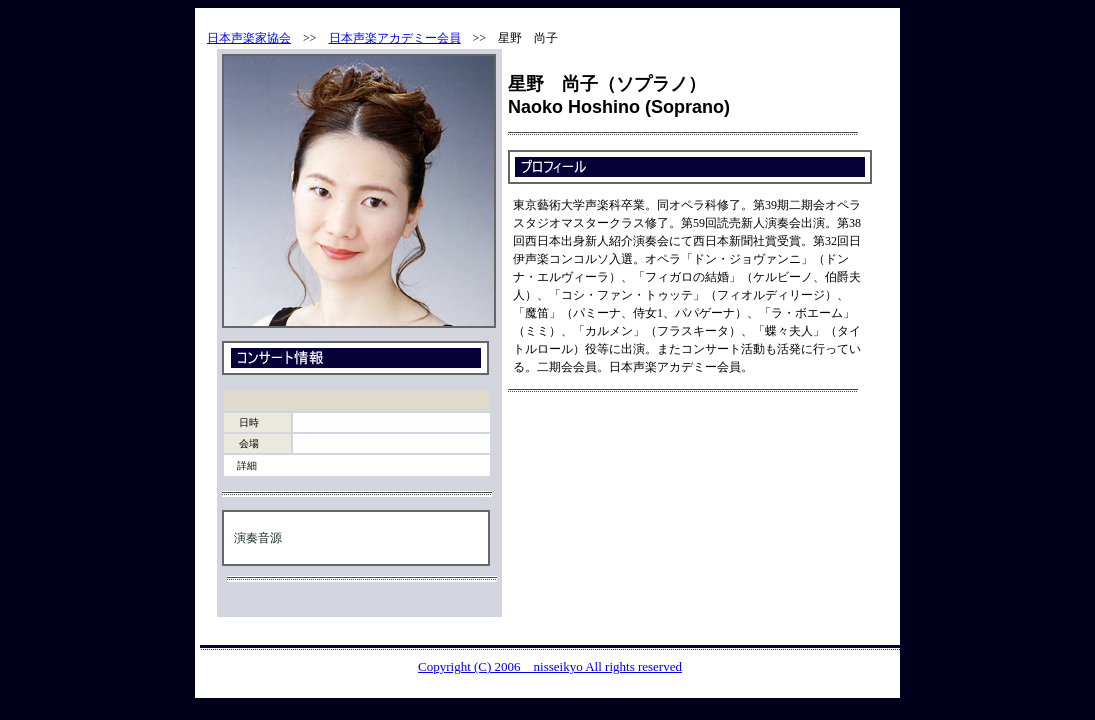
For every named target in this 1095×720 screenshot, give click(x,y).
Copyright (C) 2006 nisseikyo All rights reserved (550, 666)
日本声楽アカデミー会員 (395, 38)
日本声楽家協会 (249, 38)
